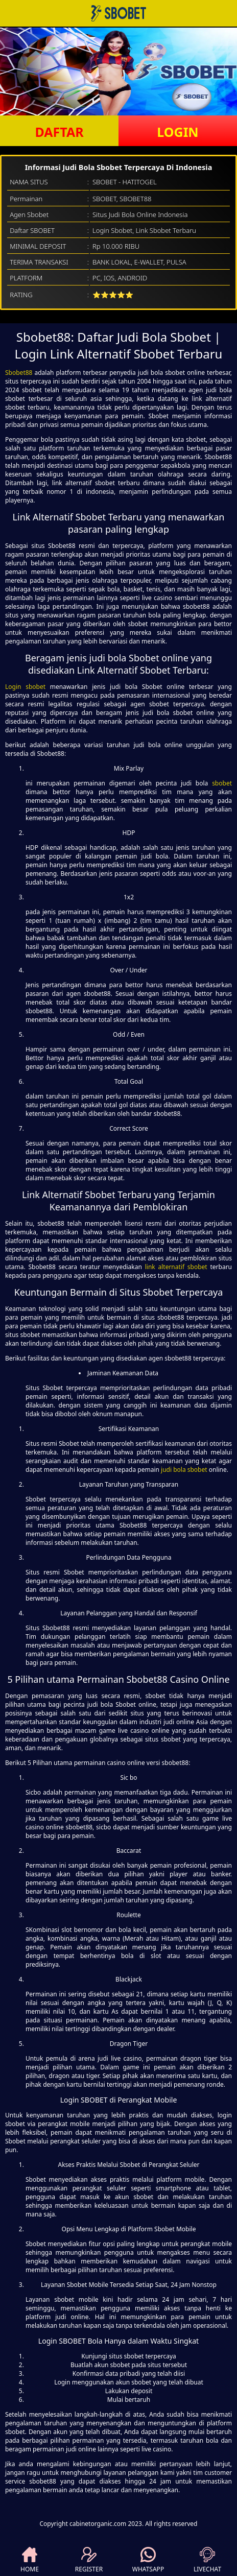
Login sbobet (25, 686)
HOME (29, 2560)
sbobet (222, 783)
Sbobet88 (18, 372)
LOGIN (177, 131)
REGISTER (89, 2560)
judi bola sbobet (184, 1469)
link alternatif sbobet (176, 1266)
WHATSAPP (148, 2560)
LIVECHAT (207, 2560)
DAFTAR (59, 131)
